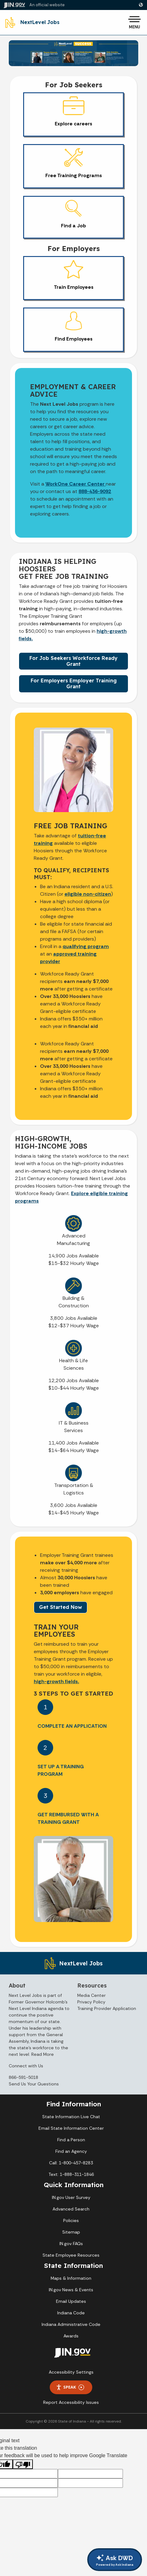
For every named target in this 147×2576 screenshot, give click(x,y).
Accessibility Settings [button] (71, 2372)
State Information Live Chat (71, 2116)
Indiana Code (71, 2313)
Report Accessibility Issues (71, 2402)
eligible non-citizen (87, 894)
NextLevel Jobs (39, 22)
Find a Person (71, 2140)
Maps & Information (71, 2278)
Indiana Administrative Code (71, 2324)
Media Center (91, 1995)
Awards (71, 2336)
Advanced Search (71, 2209)
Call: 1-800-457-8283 (71, 2163)
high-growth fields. (56, 1681)
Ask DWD (114, 2560)
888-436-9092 (95, 491)
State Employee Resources (71, 2255)
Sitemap (71, 2232)
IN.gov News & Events (71, 2290)
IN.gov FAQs (71, 2243)
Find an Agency (71, 2151)
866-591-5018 (23, 2077)
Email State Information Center (71, 2128)
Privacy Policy (91, 2001)
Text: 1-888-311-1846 (71, 2174)
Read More (42, 2054)
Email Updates (71, 2301)
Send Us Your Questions (34, 2083)
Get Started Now (60, 1607)
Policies (71, 2220)
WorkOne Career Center (75, 484)
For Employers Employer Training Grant (74, 683)
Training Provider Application (106, 2008)
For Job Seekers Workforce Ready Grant (73, 661)
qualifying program (86, 946)
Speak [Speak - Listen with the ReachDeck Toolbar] (70, 2387)
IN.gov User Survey (71, 2197)
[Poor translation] (23, 2464)
